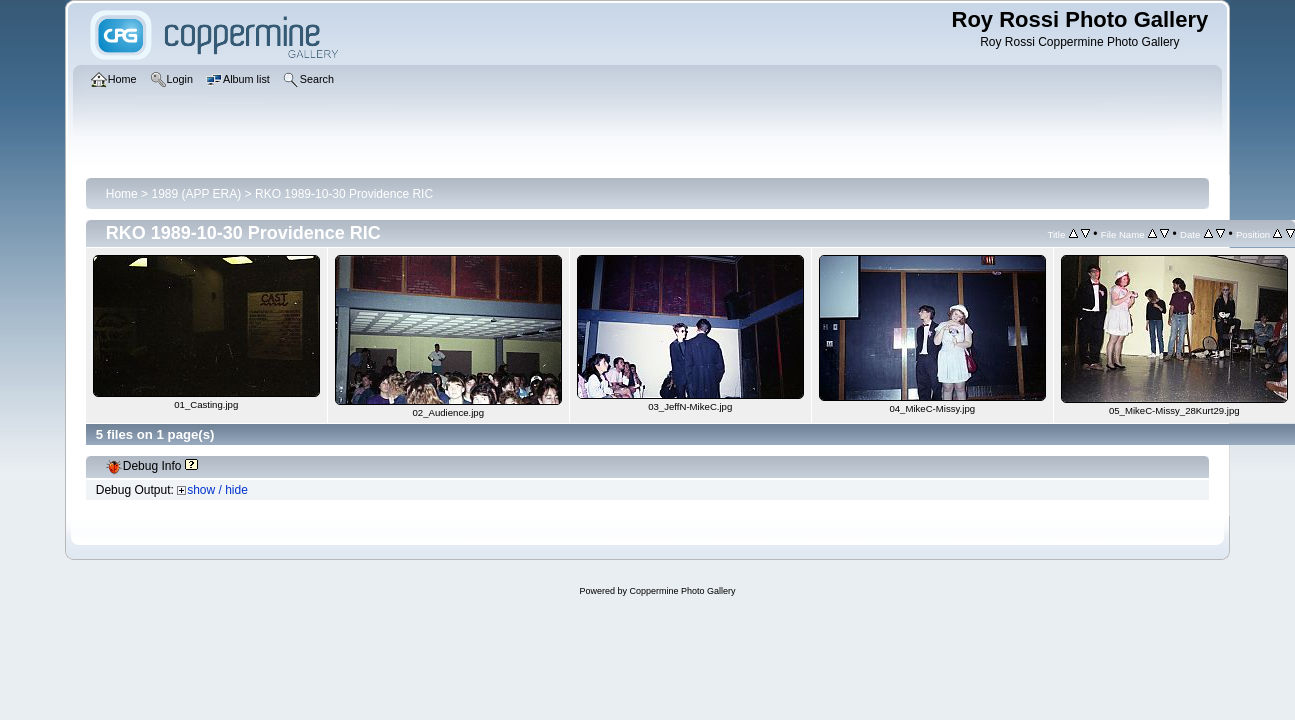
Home (122, 194)
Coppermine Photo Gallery (682, 591)
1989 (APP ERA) (196, 194)
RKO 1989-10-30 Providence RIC (344, 194)
